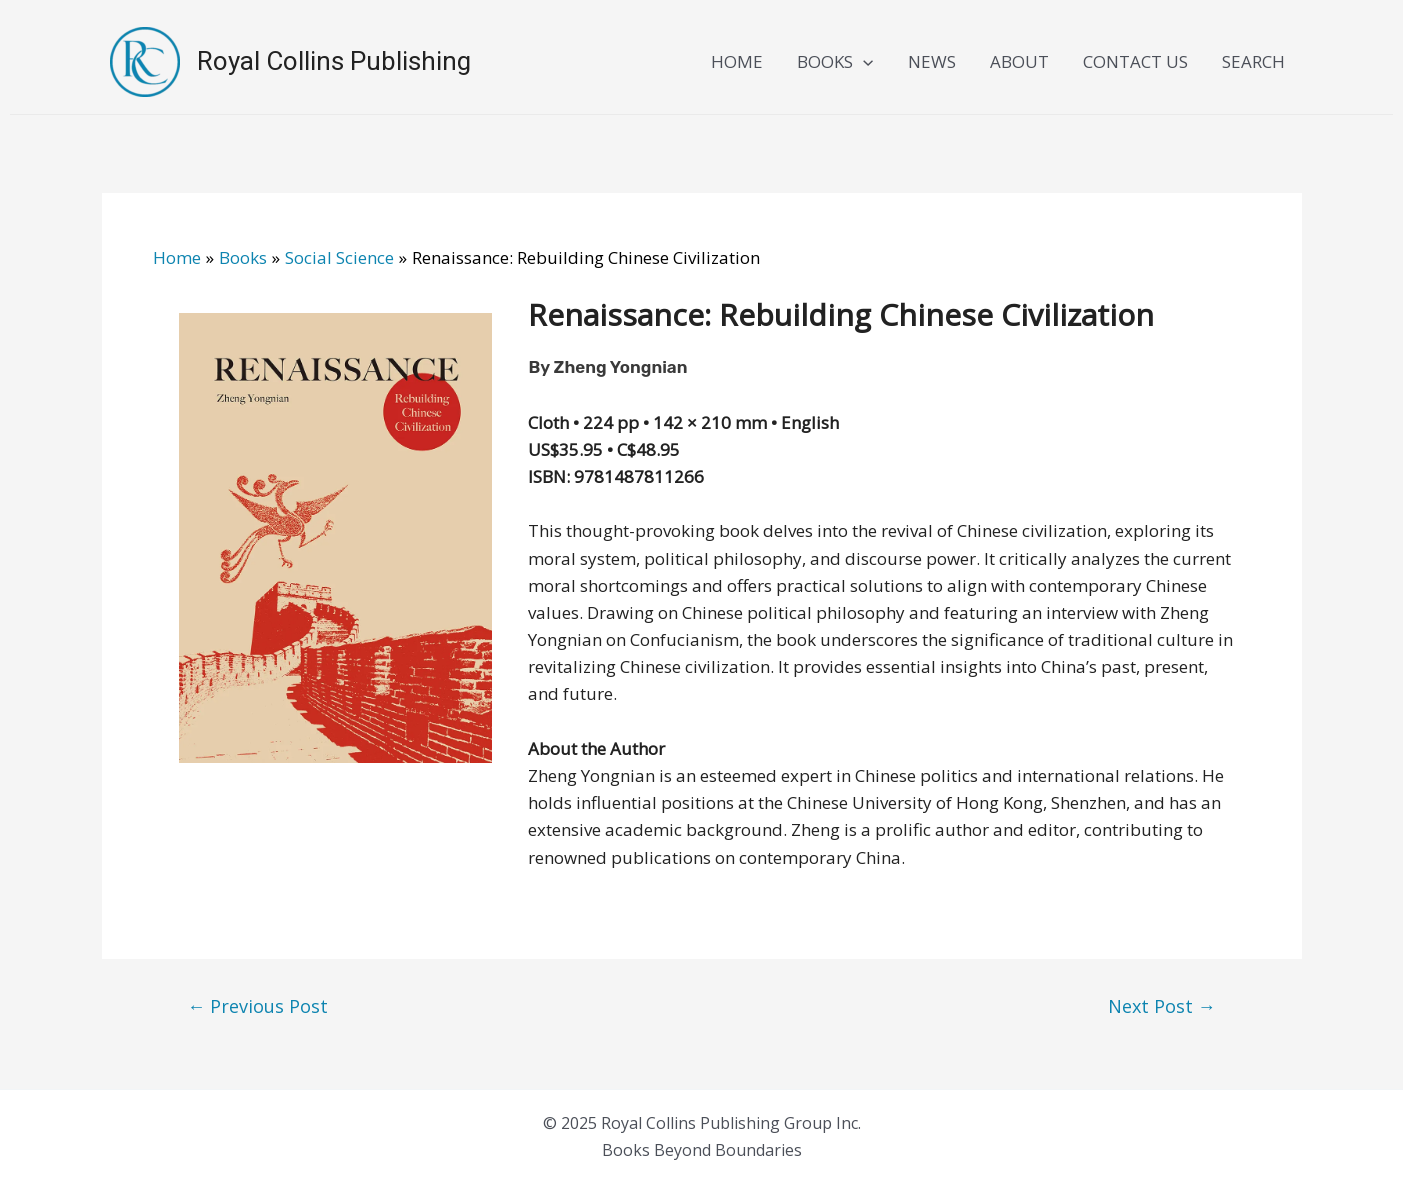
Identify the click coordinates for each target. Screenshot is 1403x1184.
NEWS (932, 61)
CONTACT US (1135, 61)
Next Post (1162, 1006)
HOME (737, 61)
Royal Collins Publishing (334, 61)
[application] (863, 62)
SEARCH (1253, 61)
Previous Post (257, 1006)
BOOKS (835, 62)
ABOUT (1019, 61)
